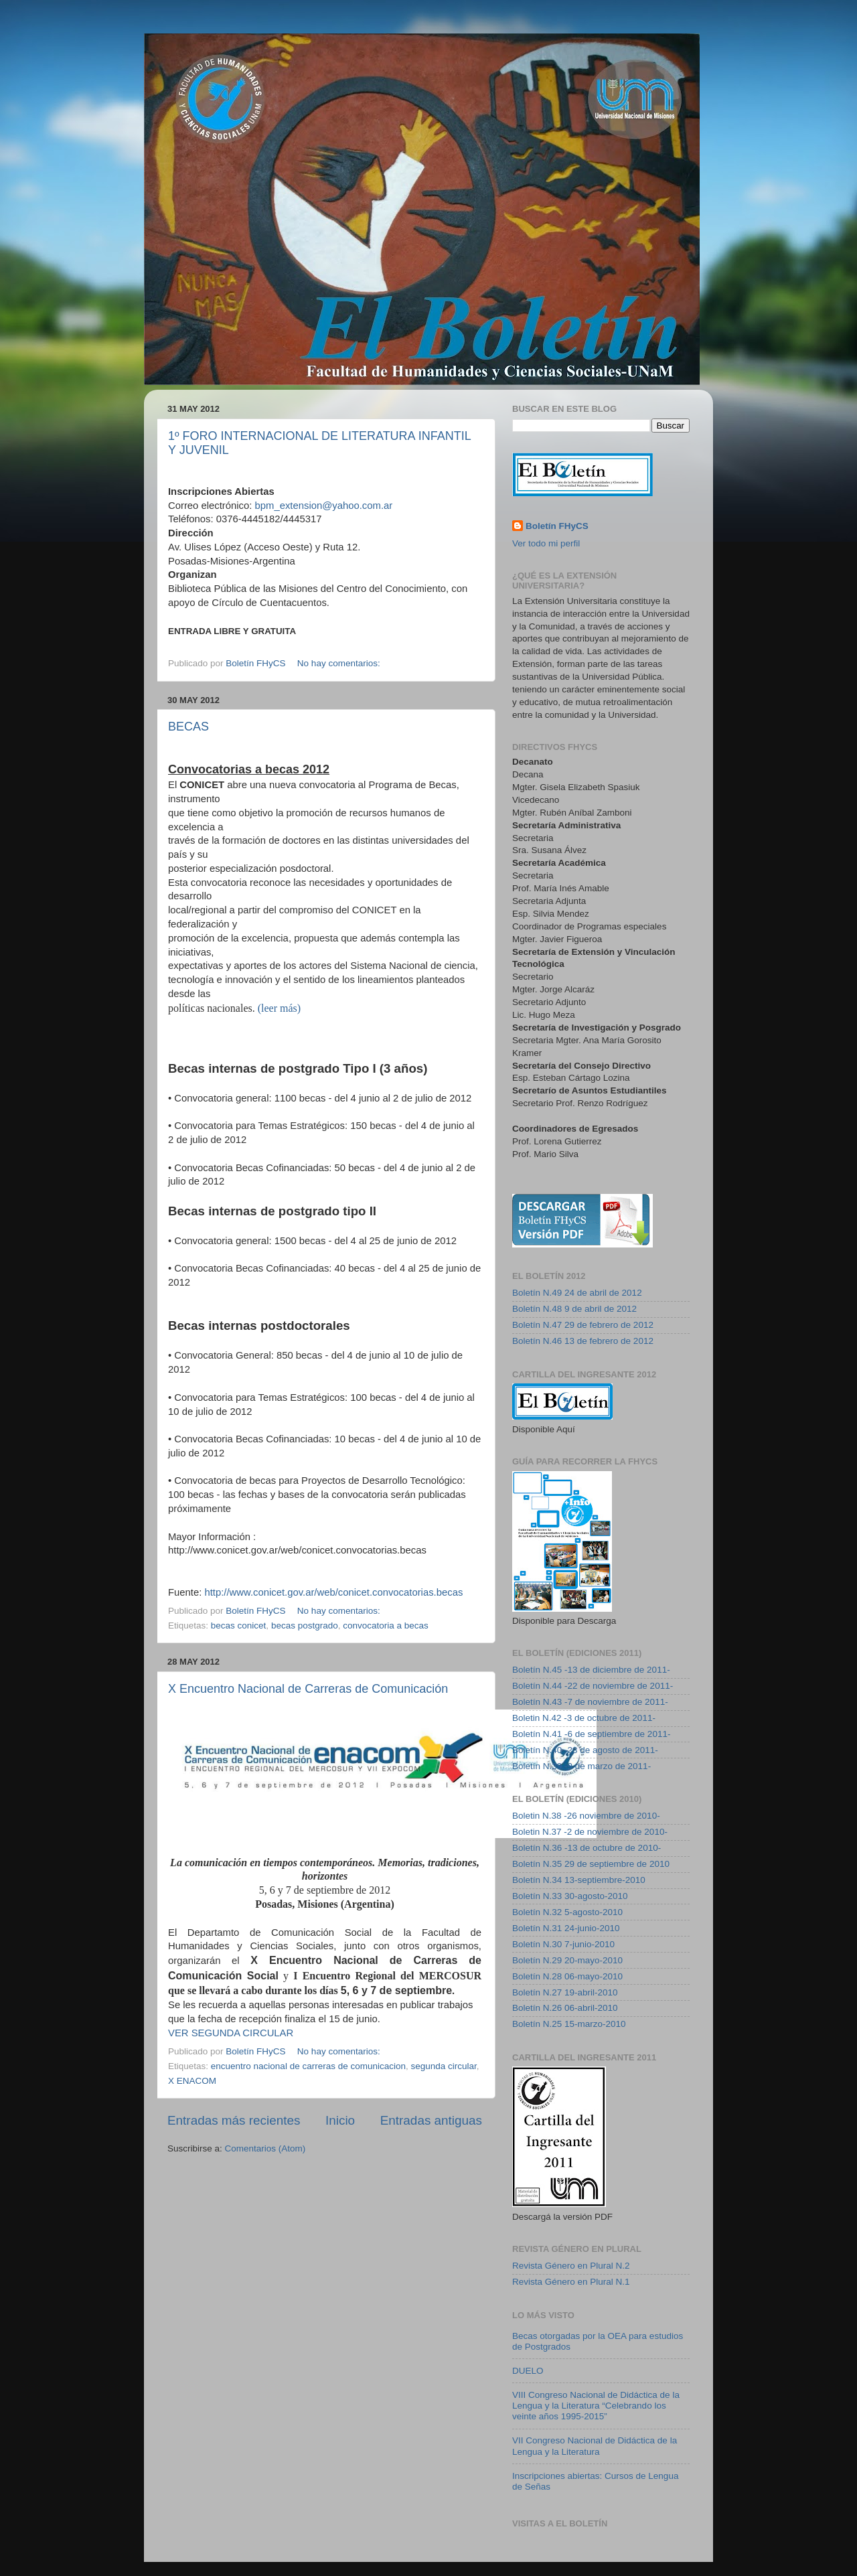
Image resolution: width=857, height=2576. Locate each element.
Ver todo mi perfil (546, 543)
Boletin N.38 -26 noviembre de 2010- (586, 1816)
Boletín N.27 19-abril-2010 (565, 1992)
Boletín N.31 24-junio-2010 (566, 1928)
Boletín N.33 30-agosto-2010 (570, 1896)
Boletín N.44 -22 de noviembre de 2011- (592, 1686)
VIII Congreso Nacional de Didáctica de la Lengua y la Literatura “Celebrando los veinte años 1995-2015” (596, 2405)
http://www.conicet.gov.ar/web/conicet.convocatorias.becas (333, 1592)
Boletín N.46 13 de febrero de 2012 (582, 1341)
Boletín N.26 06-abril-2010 (565, 2008)
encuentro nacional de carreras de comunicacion (308, 2066)
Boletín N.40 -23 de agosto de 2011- (585, 1750)
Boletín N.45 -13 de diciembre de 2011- (591, 1670)
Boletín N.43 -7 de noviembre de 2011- (590, 1702)
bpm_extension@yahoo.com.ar (324, 505)
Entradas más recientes (233, 2120)
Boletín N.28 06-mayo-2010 (567, 1976)
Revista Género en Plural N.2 (571, 2266)
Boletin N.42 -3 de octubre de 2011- (583, 1718)
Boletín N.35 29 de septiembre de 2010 (591, 1864)
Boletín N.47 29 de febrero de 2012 (582, 1325)
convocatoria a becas (385, 1625)
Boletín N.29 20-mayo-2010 (567, 1960)
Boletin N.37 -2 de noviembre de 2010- (590, 1832)
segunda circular (444, 2066)
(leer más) (279, 1008)
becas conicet (238, 1625)
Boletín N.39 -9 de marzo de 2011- (581, 1766)
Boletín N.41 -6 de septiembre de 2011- (591, 1734)
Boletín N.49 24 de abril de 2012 (577, 1293)
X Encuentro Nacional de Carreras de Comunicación (308, 1688)
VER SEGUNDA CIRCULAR (230, 2033)
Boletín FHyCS (557, 526)
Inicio (340, 2120)
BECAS (188, 726)
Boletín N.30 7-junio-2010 (563, 1944)
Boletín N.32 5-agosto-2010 (567, 1912)
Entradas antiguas (431, 2120)
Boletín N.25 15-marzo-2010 (569, 2024)
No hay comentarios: (340, 663)
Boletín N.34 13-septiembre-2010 (578, 1880)
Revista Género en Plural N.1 (571, 2282)
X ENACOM (192, 2081)
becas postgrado (304, 1625)
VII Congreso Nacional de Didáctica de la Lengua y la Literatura (594, 2445)
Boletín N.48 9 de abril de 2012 (574, 1309)
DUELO (528, 2371)
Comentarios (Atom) (265, 2148)
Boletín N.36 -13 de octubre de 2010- (586, 1848)
